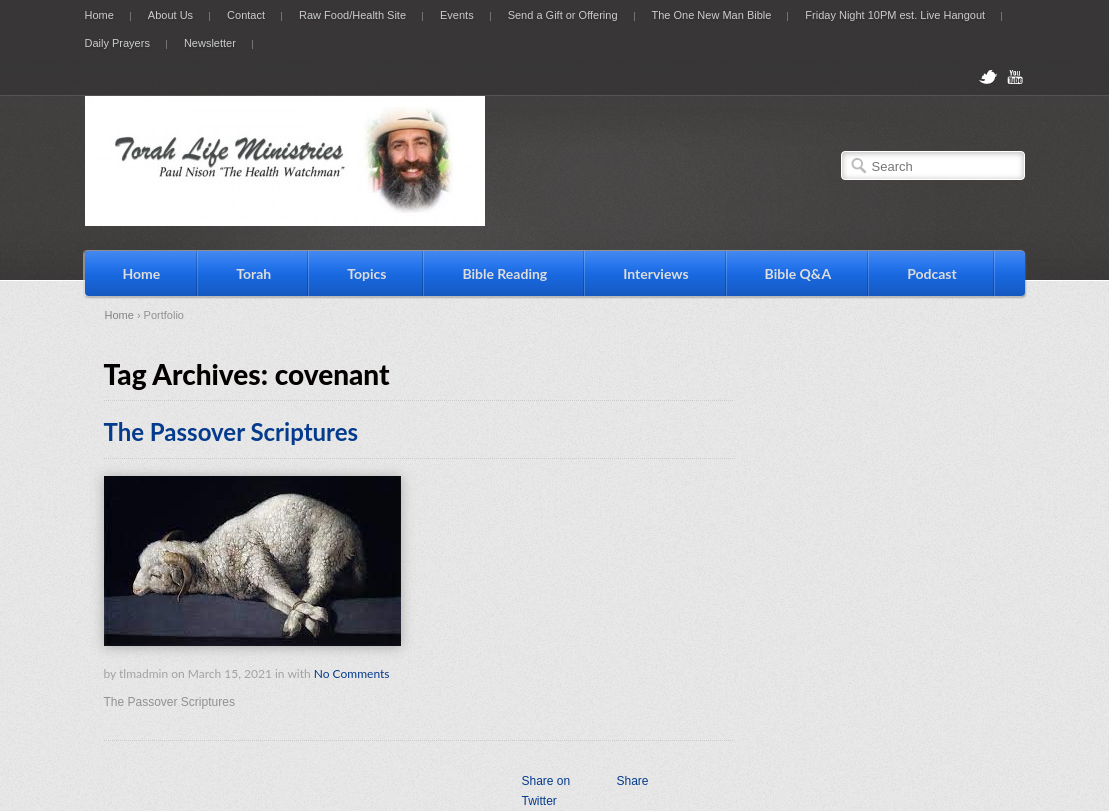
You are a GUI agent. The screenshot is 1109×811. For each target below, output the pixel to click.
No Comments (352, 673)
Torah (253, 273)
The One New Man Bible (712, 15)
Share (632, 781)
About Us (170, 15)
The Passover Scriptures (231, 431)
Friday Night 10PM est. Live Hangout (895, 15)
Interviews (655, 273)
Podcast (932, 273)
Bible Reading (504, 273)
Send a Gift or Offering (563, 15)
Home (99, 15)
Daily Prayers (117, 43)
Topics (366, 273)
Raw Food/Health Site (352, 15)
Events (457, 15)
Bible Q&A (798, 273)
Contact (246, 15)
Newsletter (210, 43)
